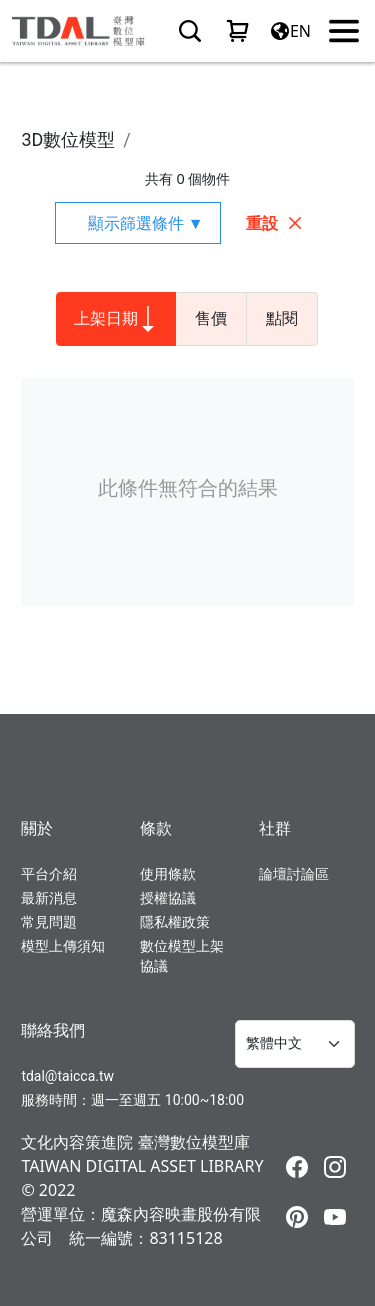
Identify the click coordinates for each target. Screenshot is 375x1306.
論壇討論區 (294, 874)
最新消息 (49, 898)
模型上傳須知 (63, 946)
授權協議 (168, 898)
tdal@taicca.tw (67, 1076)
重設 (275, 223)
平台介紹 (49, 874)
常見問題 (49, 922)
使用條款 (168, 874)
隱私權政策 (175, 922)
